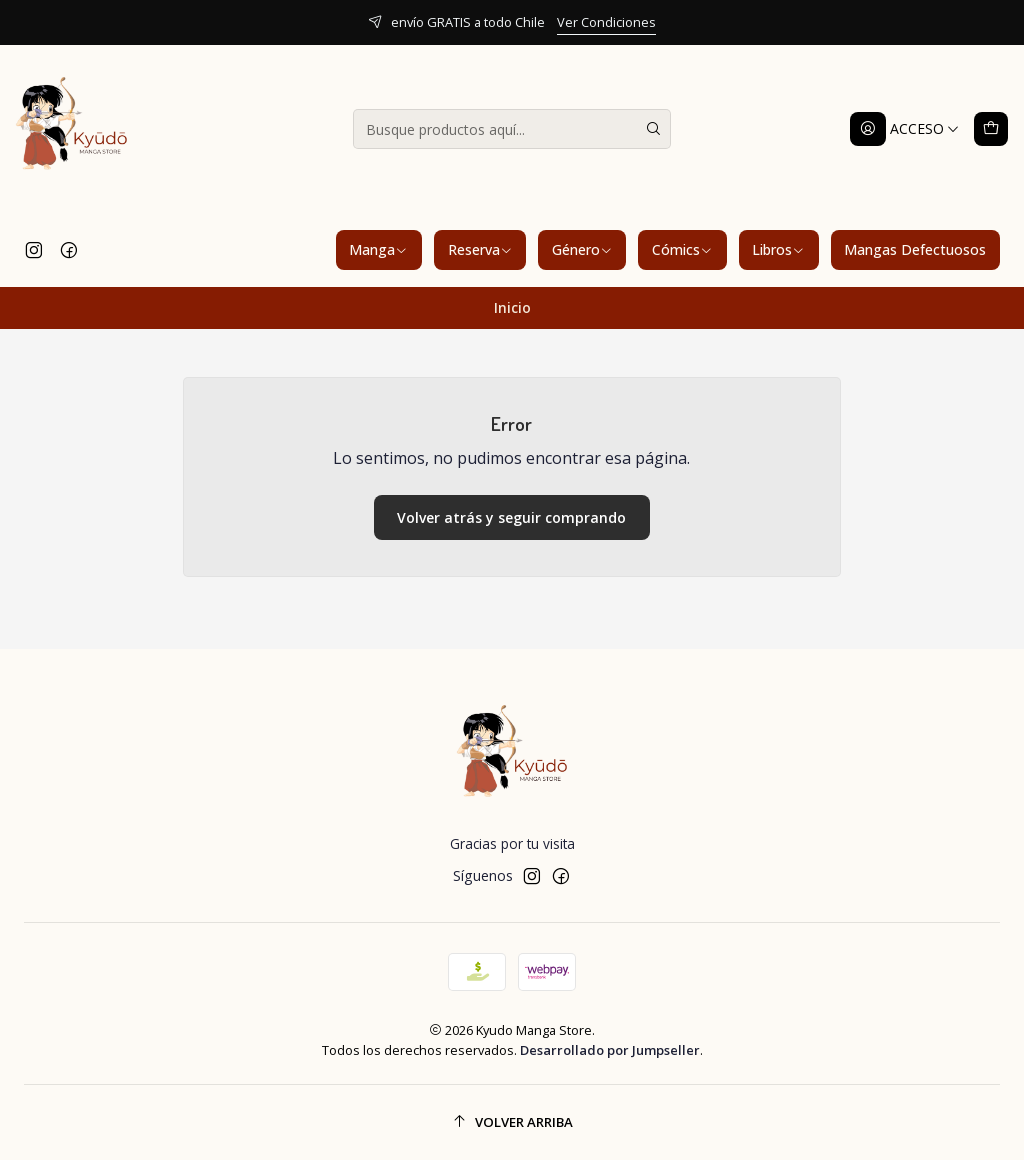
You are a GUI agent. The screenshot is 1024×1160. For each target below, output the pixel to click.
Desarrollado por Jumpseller (610, 1050)
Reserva (480, 249)
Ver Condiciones (606, 22)
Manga (378, 249)
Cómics (682, 249)
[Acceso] (905, 129)
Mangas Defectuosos (915, 249)
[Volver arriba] (512, 1122)
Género (582, 249)
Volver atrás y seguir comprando (511, 517)
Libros (778, 249)
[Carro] (991, 129)
